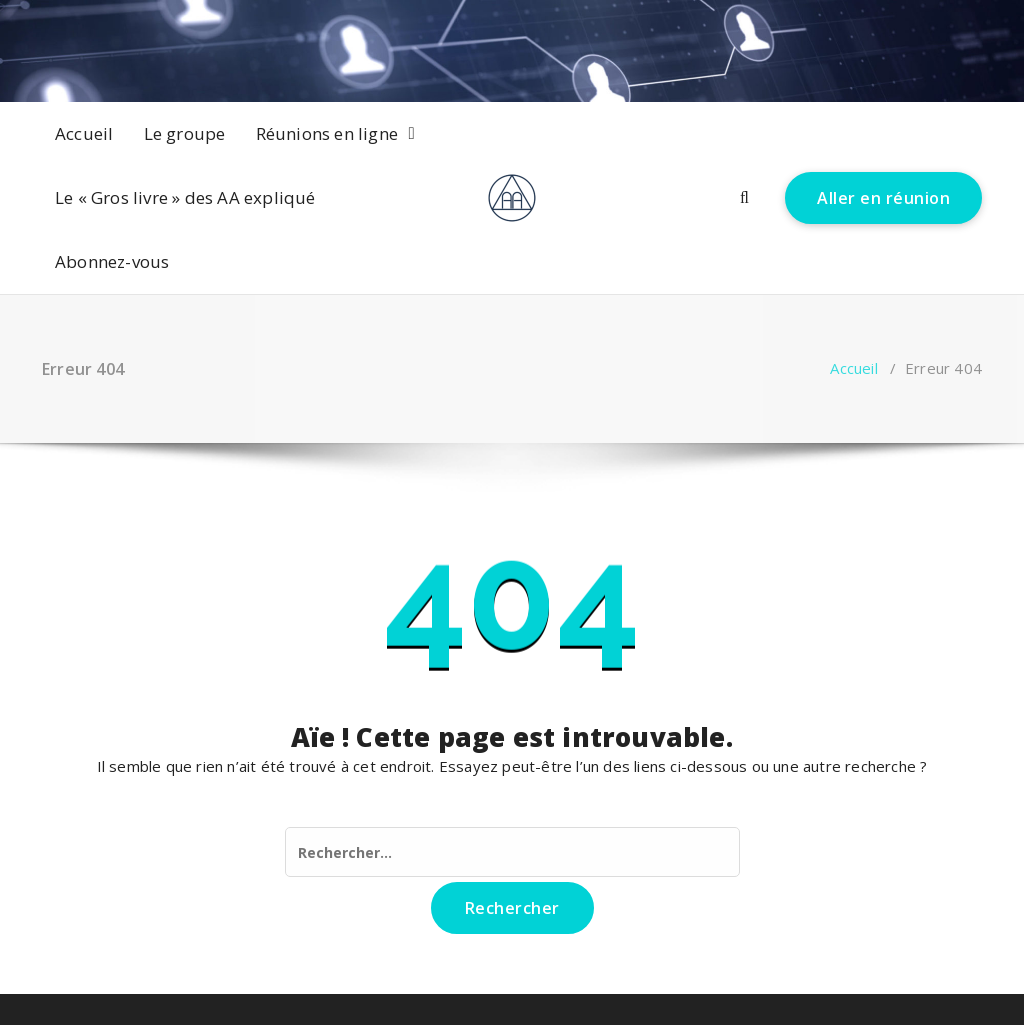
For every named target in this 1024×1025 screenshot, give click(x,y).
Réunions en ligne (327, 133)
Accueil (84, 133)
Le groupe (185, 133)
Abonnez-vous (112, 261)
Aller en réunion (883, 198)
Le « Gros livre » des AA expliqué (185, 197)
